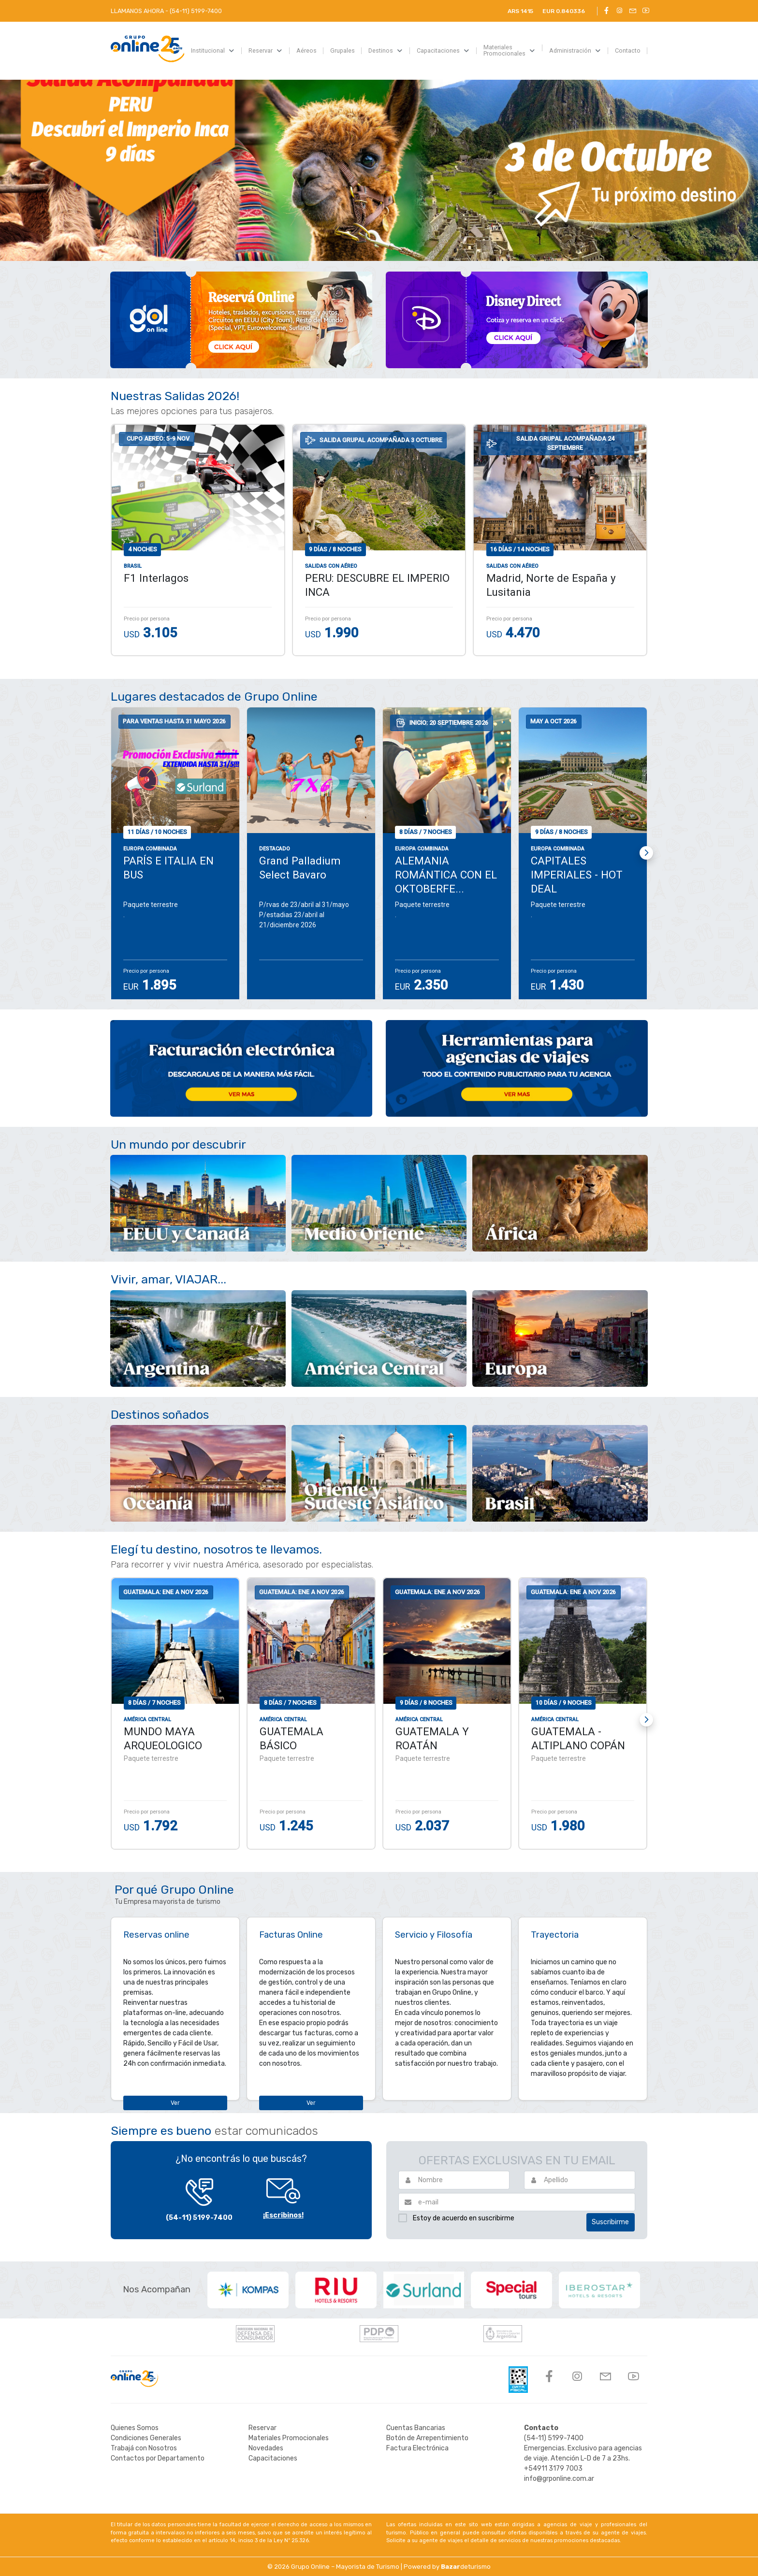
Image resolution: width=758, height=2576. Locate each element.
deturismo (466, 2566)
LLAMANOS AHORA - (166, 10)
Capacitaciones (272, 2458)
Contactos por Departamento (157, 2458)
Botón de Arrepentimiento (427, 2438)
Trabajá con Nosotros (144, 2448)
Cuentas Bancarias (415, 2428)
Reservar (262, 2428)
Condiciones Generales (146, 2438)
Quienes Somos (135, 2428)
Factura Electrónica (417, 2448)
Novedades (265, 2448)
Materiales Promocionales (288, 2438)
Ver (175, 2103)
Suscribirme (610, 2222)
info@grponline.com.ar (559, 2479)
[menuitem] (213, 51)
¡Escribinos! (283, 2215)
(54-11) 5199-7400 (199, 2218)
